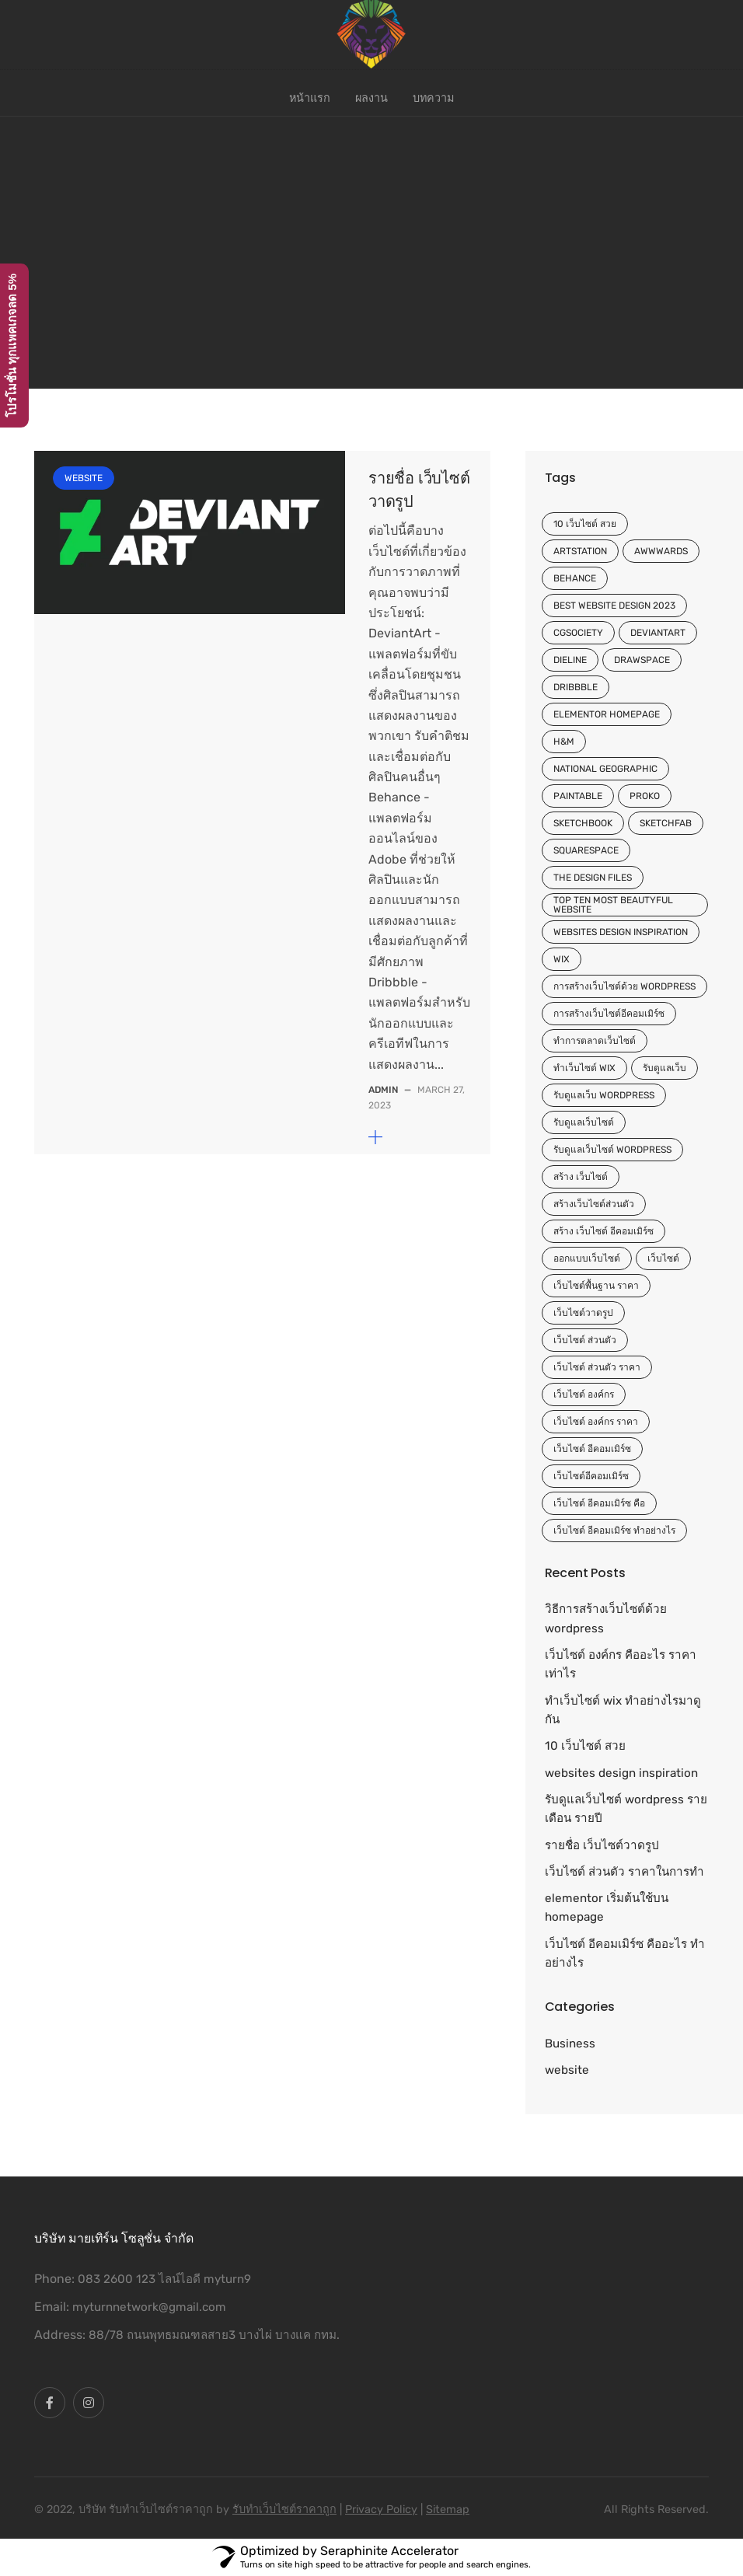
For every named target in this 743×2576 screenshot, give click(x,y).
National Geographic (605, 768)
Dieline (570, 659)
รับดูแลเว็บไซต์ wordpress (612, 1149)
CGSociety (578, 632)
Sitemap (447, 2509)
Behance (574, 578)
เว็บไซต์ (663, 1258)
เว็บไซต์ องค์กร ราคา (595, 1421)
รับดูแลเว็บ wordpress (603, 1095)
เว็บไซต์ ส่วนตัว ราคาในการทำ (624, 1872)
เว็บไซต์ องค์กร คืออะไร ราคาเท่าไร (620, 1664)
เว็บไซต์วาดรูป (583, 1312)
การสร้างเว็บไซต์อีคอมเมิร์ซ (609, 1013)
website (84, 478)
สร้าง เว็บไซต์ (580, 1176)
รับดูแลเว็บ (664, 1068)
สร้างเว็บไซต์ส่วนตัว (593, 1204)
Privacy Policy (381, 2509)
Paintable (577, 796)
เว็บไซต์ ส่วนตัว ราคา (596, 1367)
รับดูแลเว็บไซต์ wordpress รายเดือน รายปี (626, 1808)
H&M (563, 741)
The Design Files (592, 877)
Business (570, 2044)
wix (561, 959)
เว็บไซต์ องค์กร (583, 1394)
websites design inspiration (620, 932)
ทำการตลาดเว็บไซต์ (594, 1040)
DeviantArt (657, 632)
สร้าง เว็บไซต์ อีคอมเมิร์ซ (603, 1231)
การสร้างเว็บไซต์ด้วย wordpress (624, 986)
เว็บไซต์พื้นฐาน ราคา (596, 1285)
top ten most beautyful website (613, 905)
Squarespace (586, 850)
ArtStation (580, 551)
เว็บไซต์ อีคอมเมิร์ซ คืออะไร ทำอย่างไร (625, 1953)
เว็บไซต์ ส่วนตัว (584, 1340)
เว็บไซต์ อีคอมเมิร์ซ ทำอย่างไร (614, 1530)
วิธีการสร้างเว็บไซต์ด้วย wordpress (606, 1618)
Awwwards (661, 551)
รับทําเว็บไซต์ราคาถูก (284, 2509)
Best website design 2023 (614, 605)
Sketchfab (666, 823)
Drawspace (642, 659)
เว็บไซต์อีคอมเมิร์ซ (591, 1476)
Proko (645, 796)
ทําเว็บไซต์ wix (584, 1068)
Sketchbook (582, 823)
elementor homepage (606, 714)
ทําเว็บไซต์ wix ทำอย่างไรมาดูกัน (623, 1710)
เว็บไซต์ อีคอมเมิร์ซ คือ (599, 1503)
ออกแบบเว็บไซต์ (586, 1258)
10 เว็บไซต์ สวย (584, 523)
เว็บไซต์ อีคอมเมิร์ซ (592, 1448)
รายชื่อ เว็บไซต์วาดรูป (602, 1845)
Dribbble (575, 687)
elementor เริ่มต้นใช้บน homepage (606, 1907)
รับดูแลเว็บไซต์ (583, 1122)
